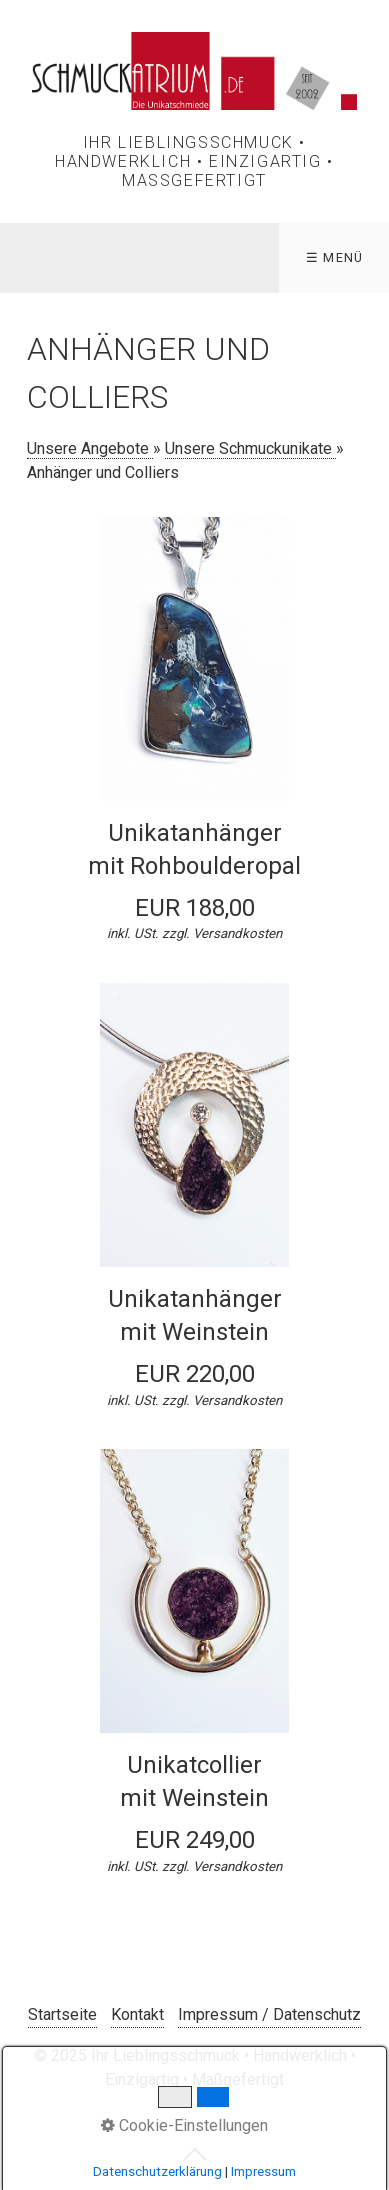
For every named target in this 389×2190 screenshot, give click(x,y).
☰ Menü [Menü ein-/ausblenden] (335, 257)
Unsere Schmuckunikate (250, 448)
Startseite (62, 2014)
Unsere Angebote (90, 448)
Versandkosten (237, 933)
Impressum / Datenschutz (269, 2014)
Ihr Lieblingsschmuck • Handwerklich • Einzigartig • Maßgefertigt (194, 161)
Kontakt (137, 2014)
